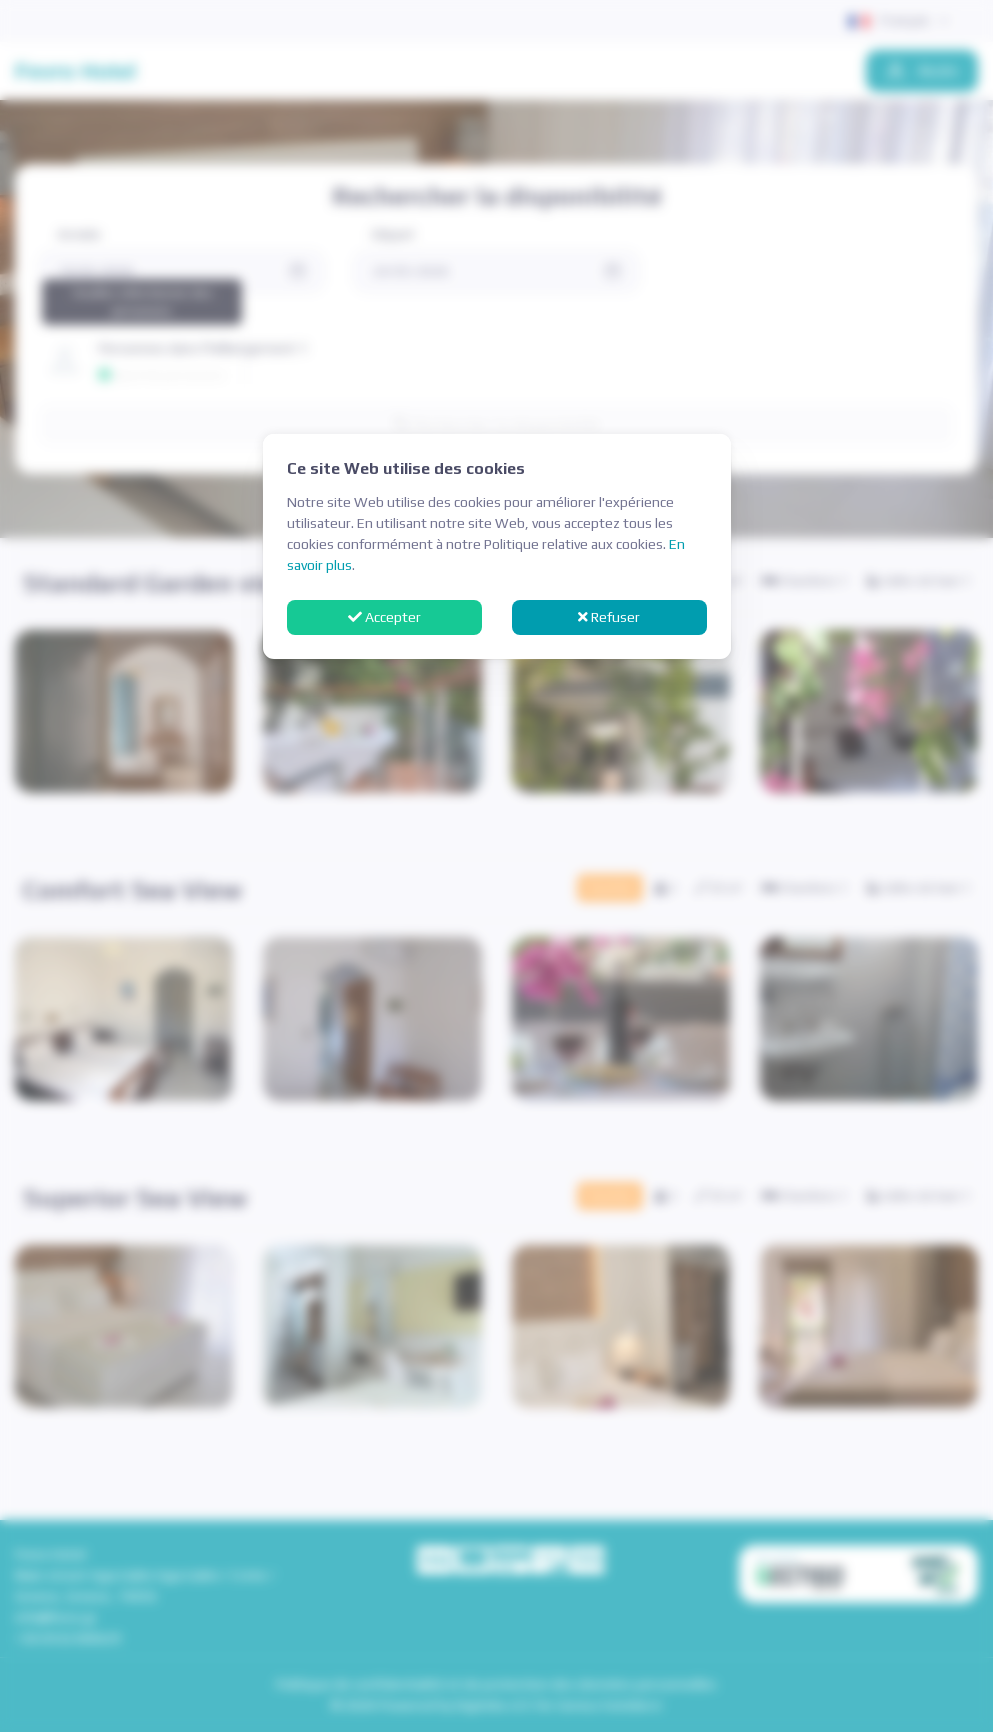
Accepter (384, 617)
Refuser (609, 617)
